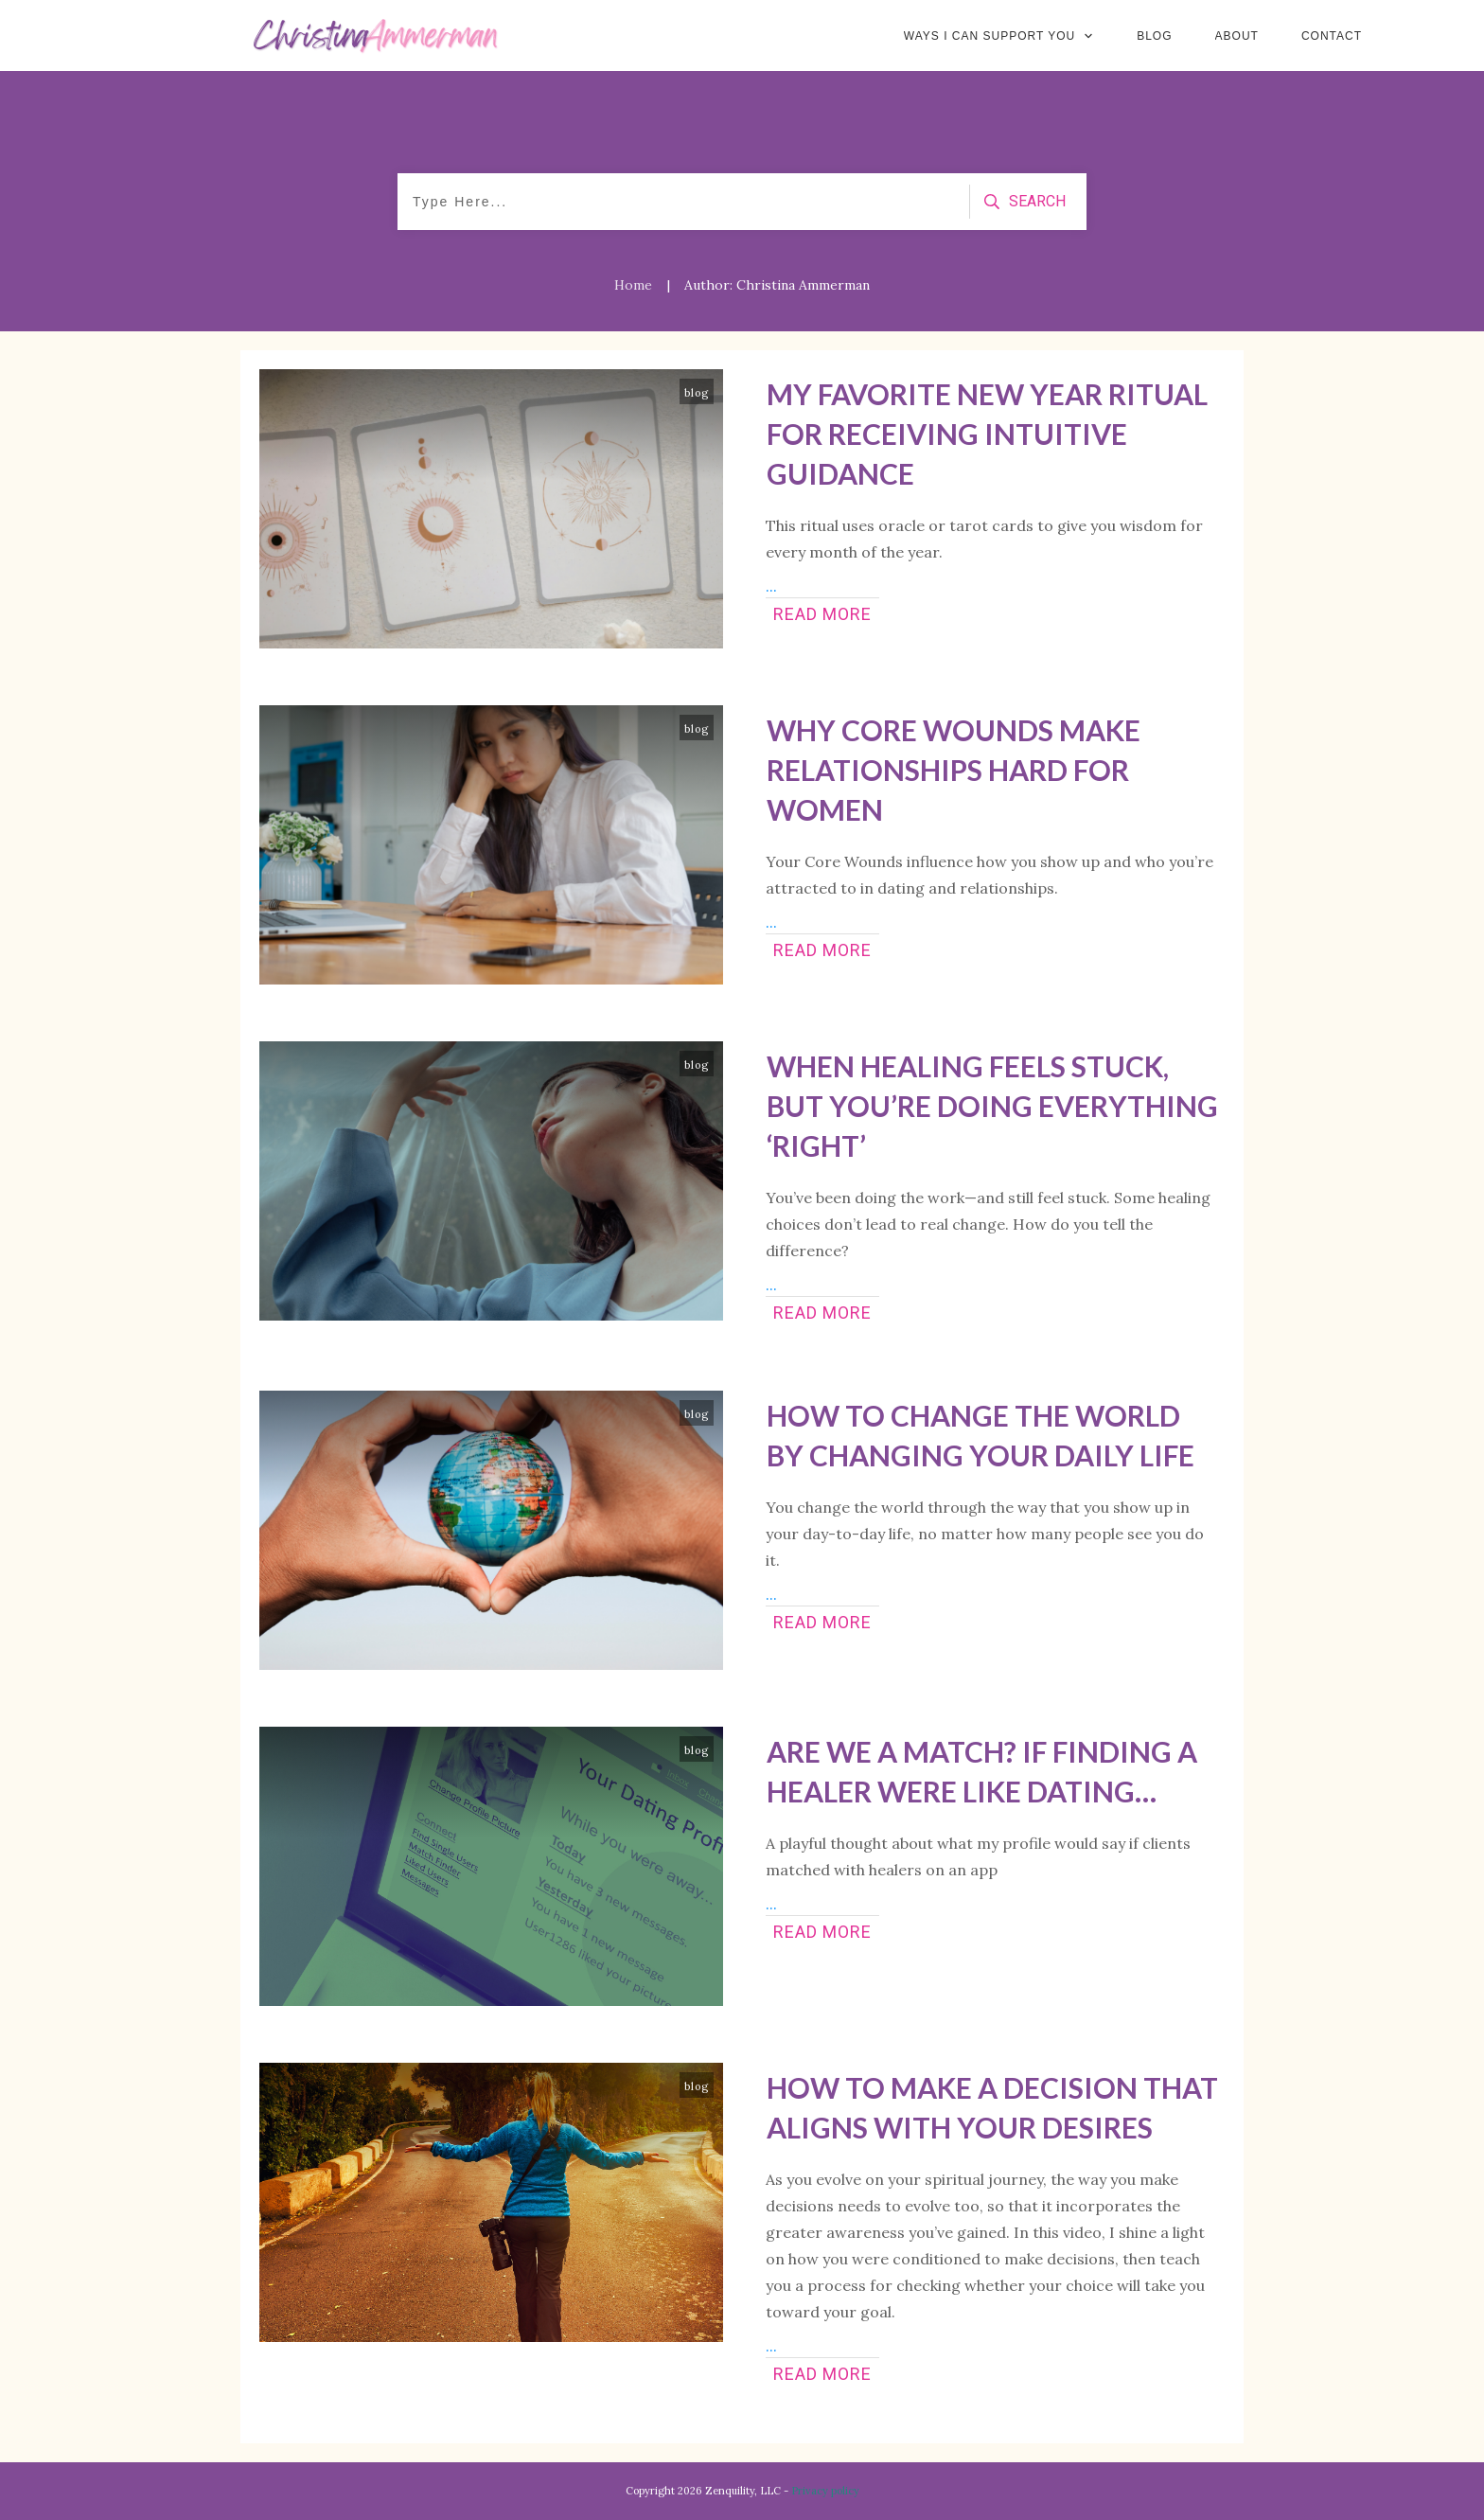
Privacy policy (825, 2490)
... (771, 586)
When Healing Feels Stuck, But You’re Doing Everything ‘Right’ (992, 1105)
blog (696, 392)
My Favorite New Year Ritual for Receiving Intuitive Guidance (987, 433)
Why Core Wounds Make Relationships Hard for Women (953, 769)
